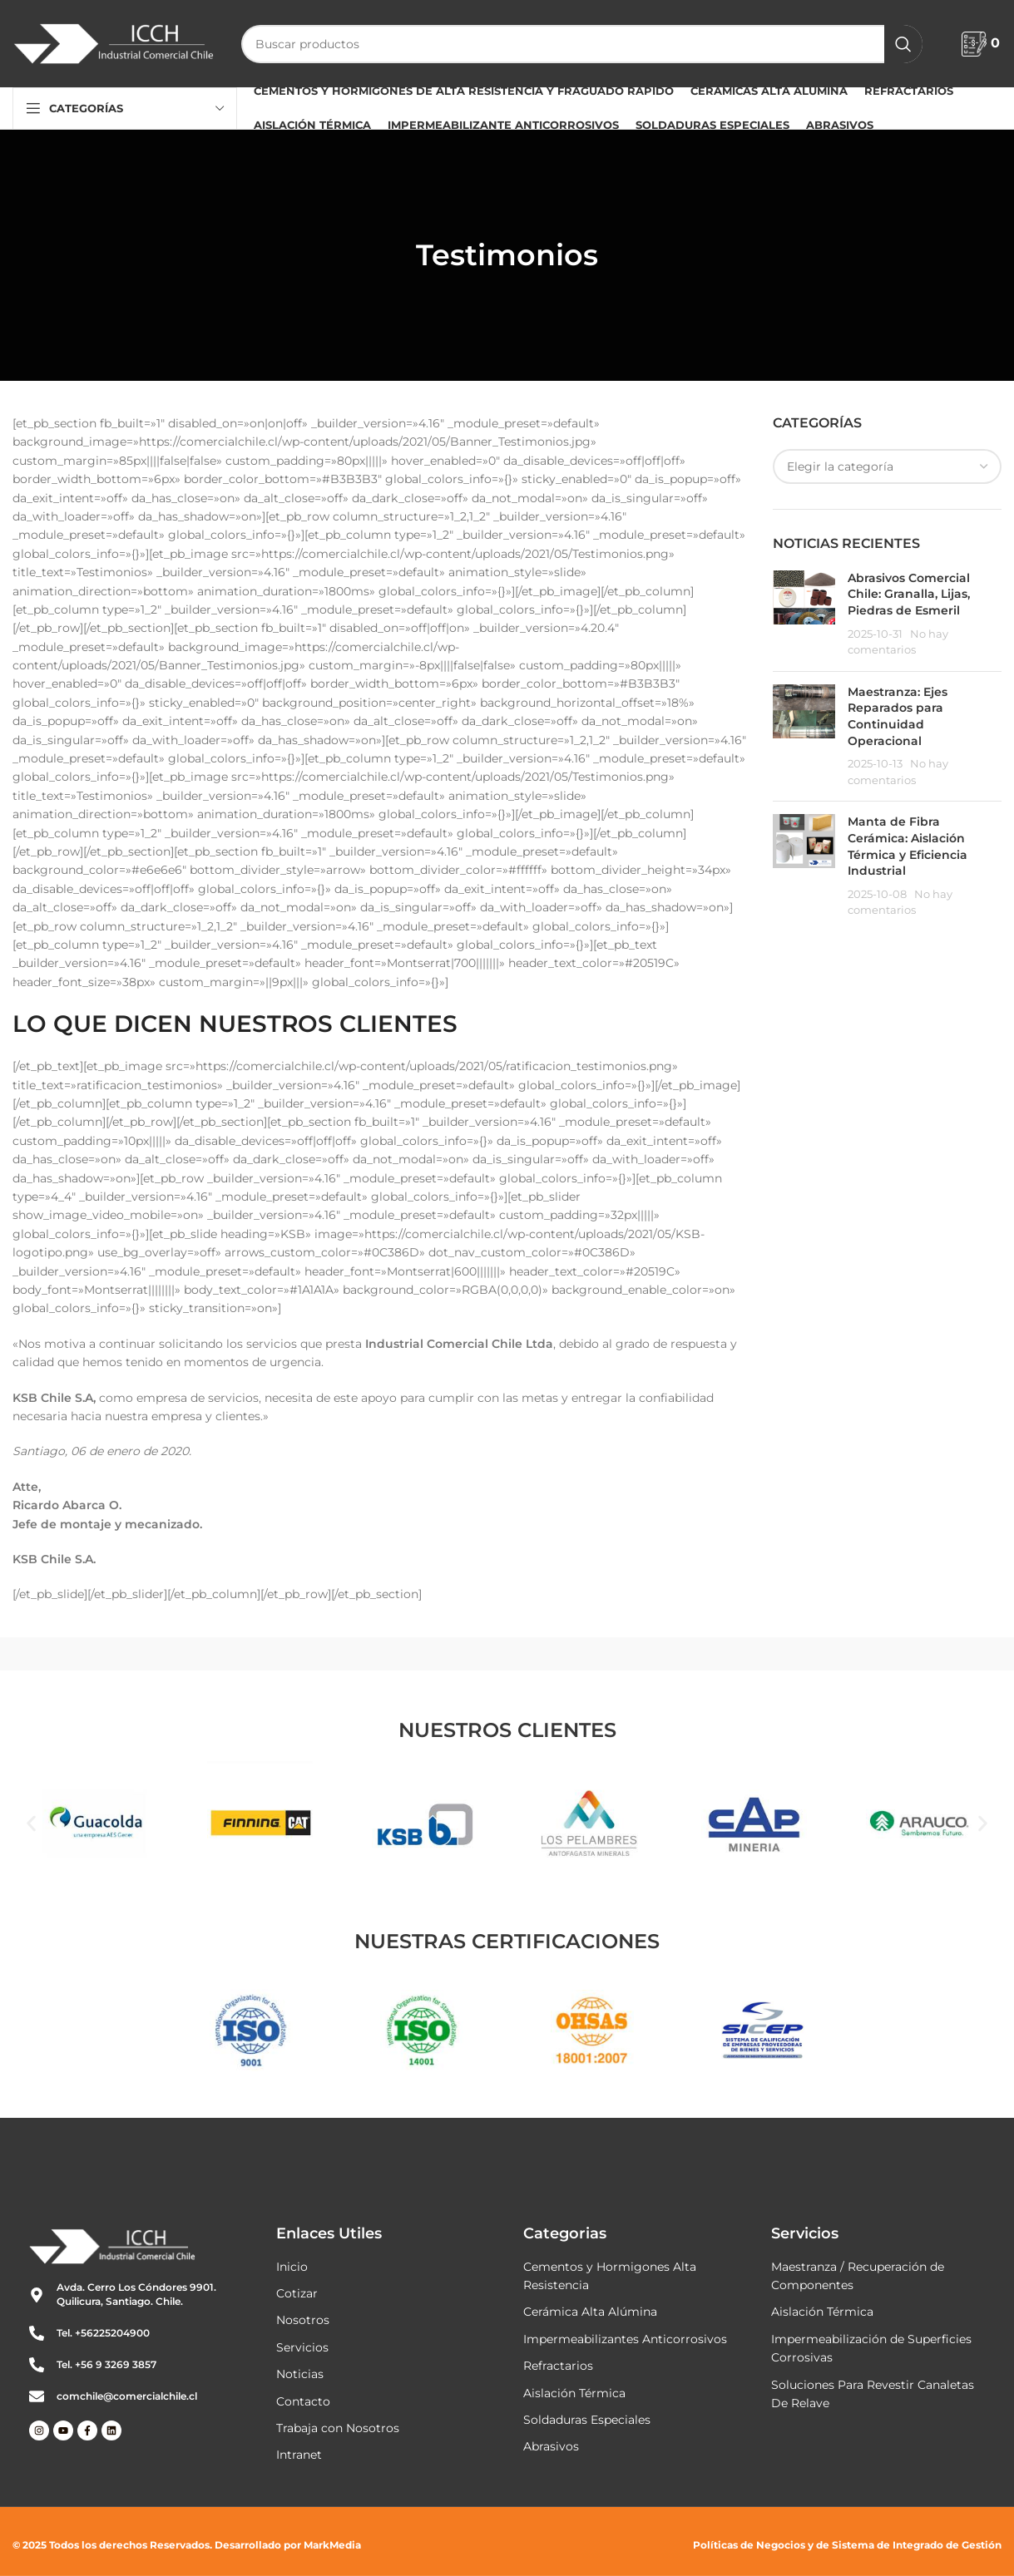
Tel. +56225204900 (103, 2333)
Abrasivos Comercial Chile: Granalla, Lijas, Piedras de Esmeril (909, 594)
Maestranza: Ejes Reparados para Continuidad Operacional (897, 716)
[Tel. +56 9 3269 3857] (36, 2364)
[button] (31, 1823)
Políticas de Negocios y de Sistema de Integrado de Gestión (847, 2545)
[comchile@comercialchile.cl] (36, 2396)
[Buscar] (581, 44)
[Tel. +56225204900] (36, 2333)
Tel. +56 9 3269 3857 (106, 2364)
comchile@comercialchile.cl (127, 2396)
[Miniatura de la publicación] (804, 614)
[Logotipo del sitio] (114, 42)
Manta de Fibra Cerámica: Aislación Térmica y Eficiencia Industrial (907, 846)
